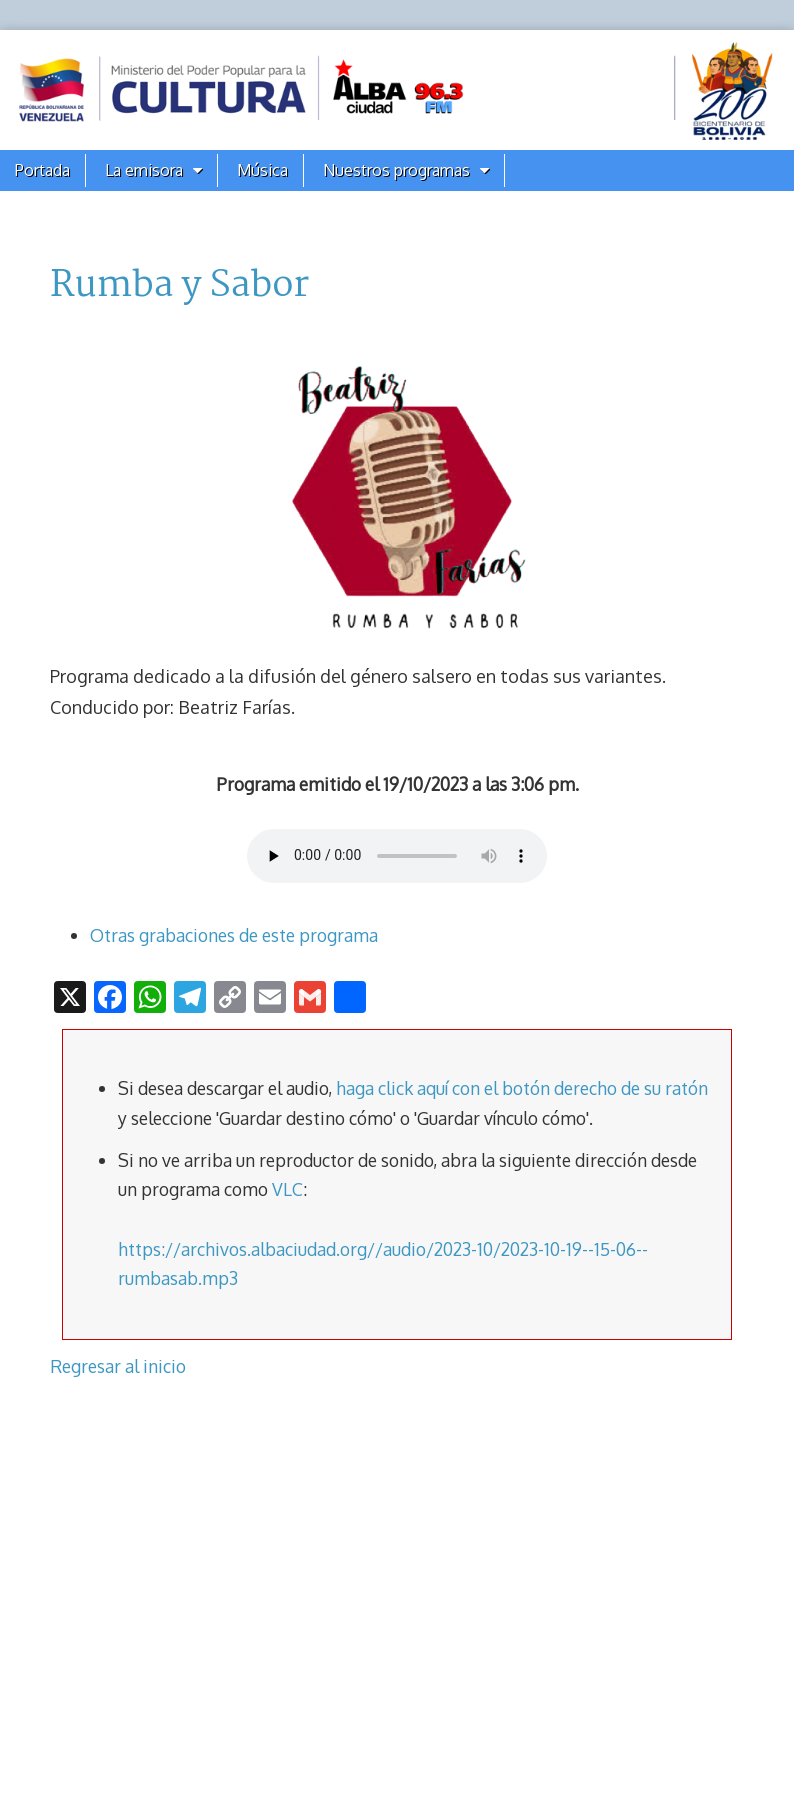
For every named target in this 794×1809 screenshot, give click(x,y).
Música (262, 170)
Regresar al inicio (118, 1366)
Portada (42, 170)
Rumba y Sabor (179, 286)
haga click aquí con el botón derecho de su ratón (522, 1088)
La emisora (144, 170)
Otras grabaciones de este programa (234, 935)
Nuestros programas (396, 170)
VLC (287, 1189)
